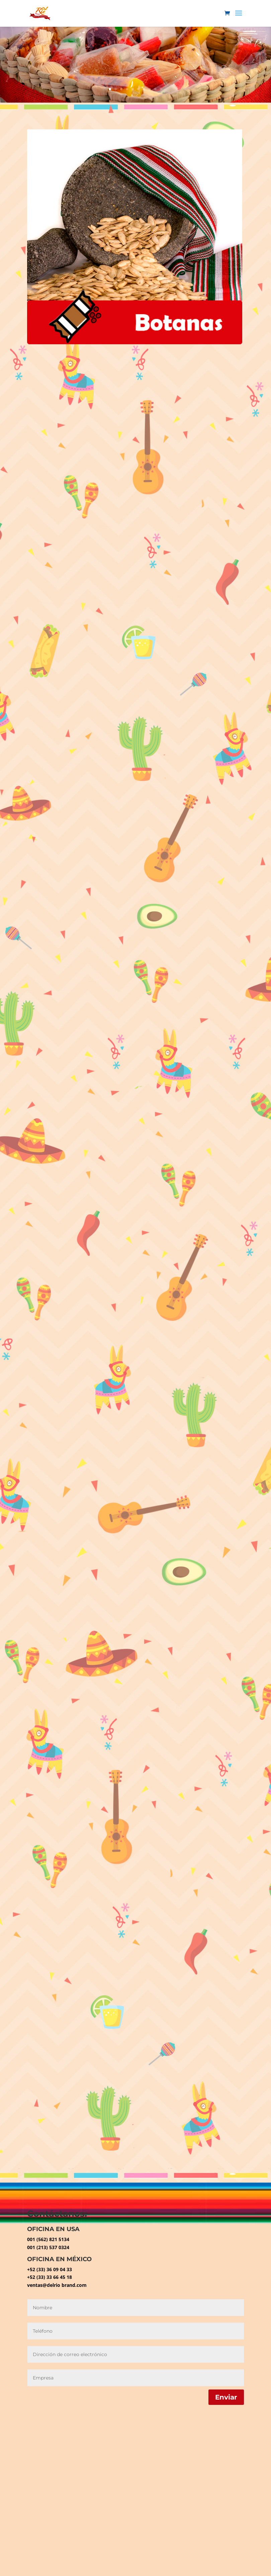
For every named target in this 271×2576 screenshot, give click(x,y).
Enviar (226, 2397)
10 (161, 89)
